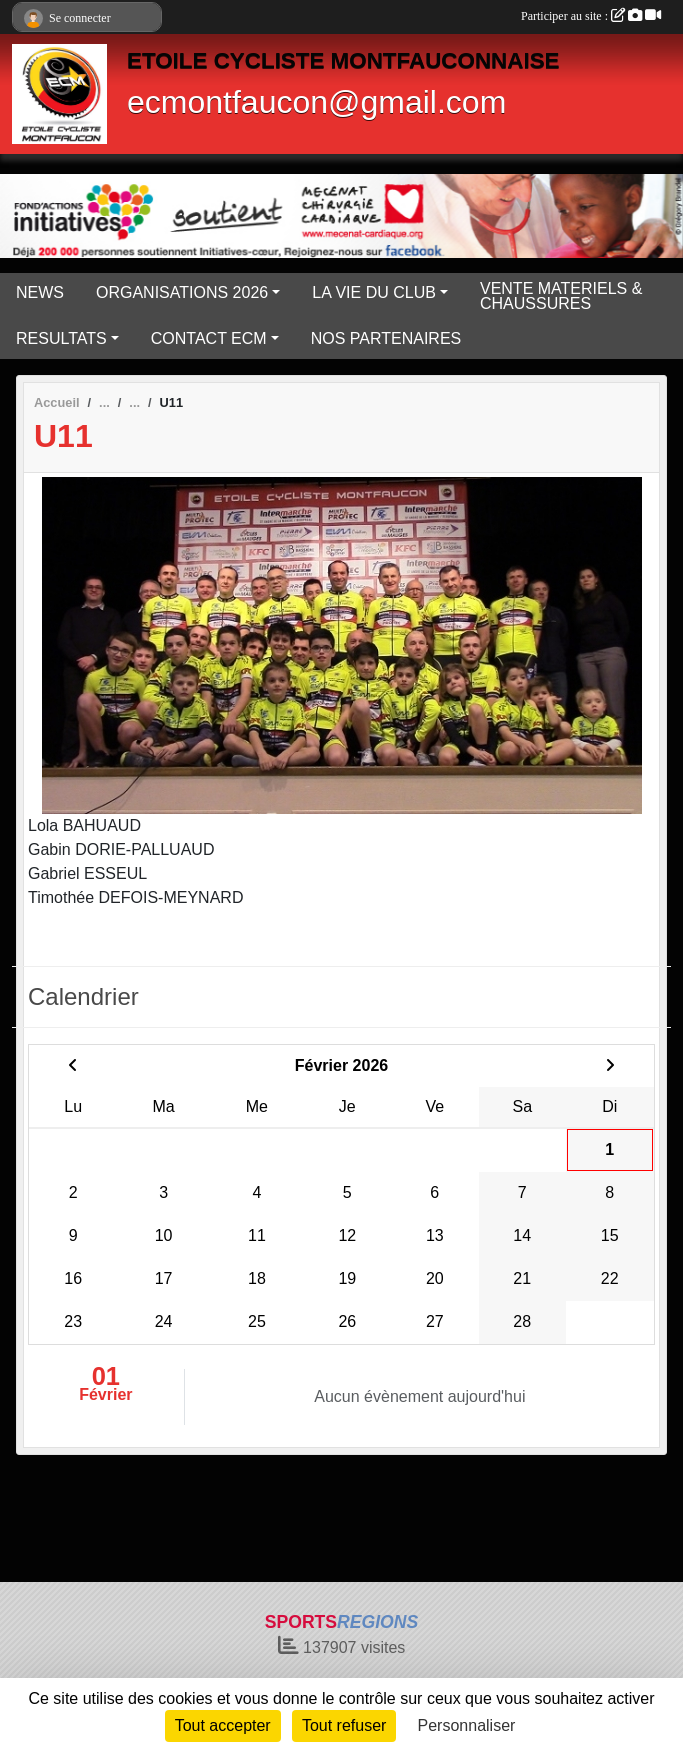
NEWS (40, 292)
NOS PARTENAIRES (386, 338)
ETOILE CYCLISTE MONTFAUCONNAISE (343, 60)
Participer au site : (591, 16)
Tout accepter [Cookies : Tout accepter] (223, 1725)
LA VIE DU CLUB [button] (374, 292)
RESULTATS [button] (61, 338)
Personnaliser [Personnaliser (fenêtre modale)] (467, 1725)
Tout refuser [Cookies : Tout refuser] (344, 1725)
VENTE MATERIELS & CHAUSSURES (561, 296)
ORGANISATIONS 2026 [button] (182, 292)
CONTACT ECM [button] (209, 338)
